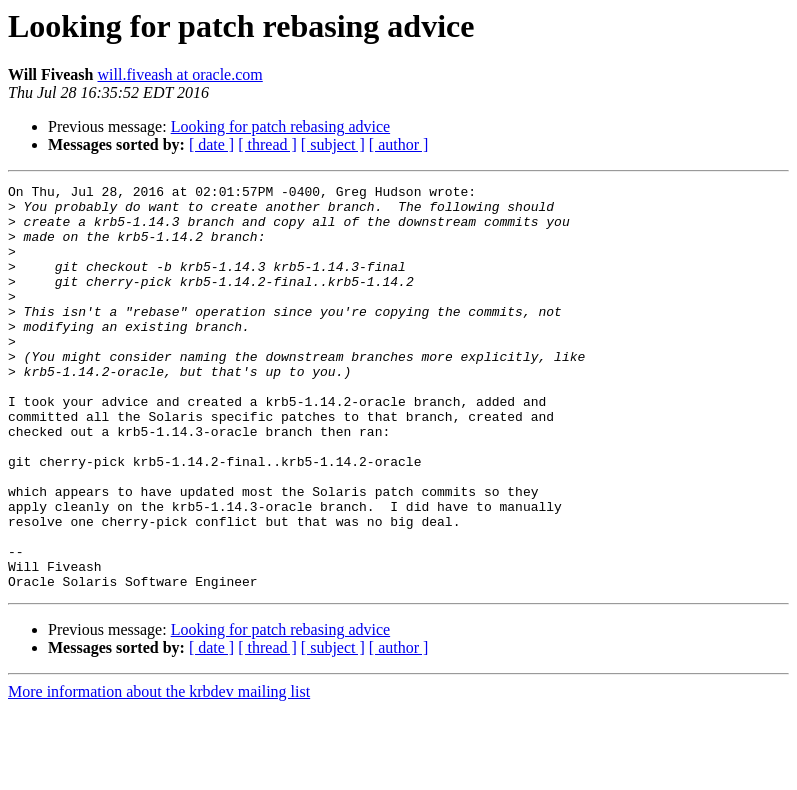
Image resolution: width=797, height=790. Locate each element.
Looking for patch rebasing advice (280, 126)
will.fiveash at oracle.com (180, 74)
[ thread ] (267, 144)
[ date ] (211, 144)
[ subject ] (333, 144)
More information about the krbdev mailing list (159, 772)
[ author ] (399, 144)
